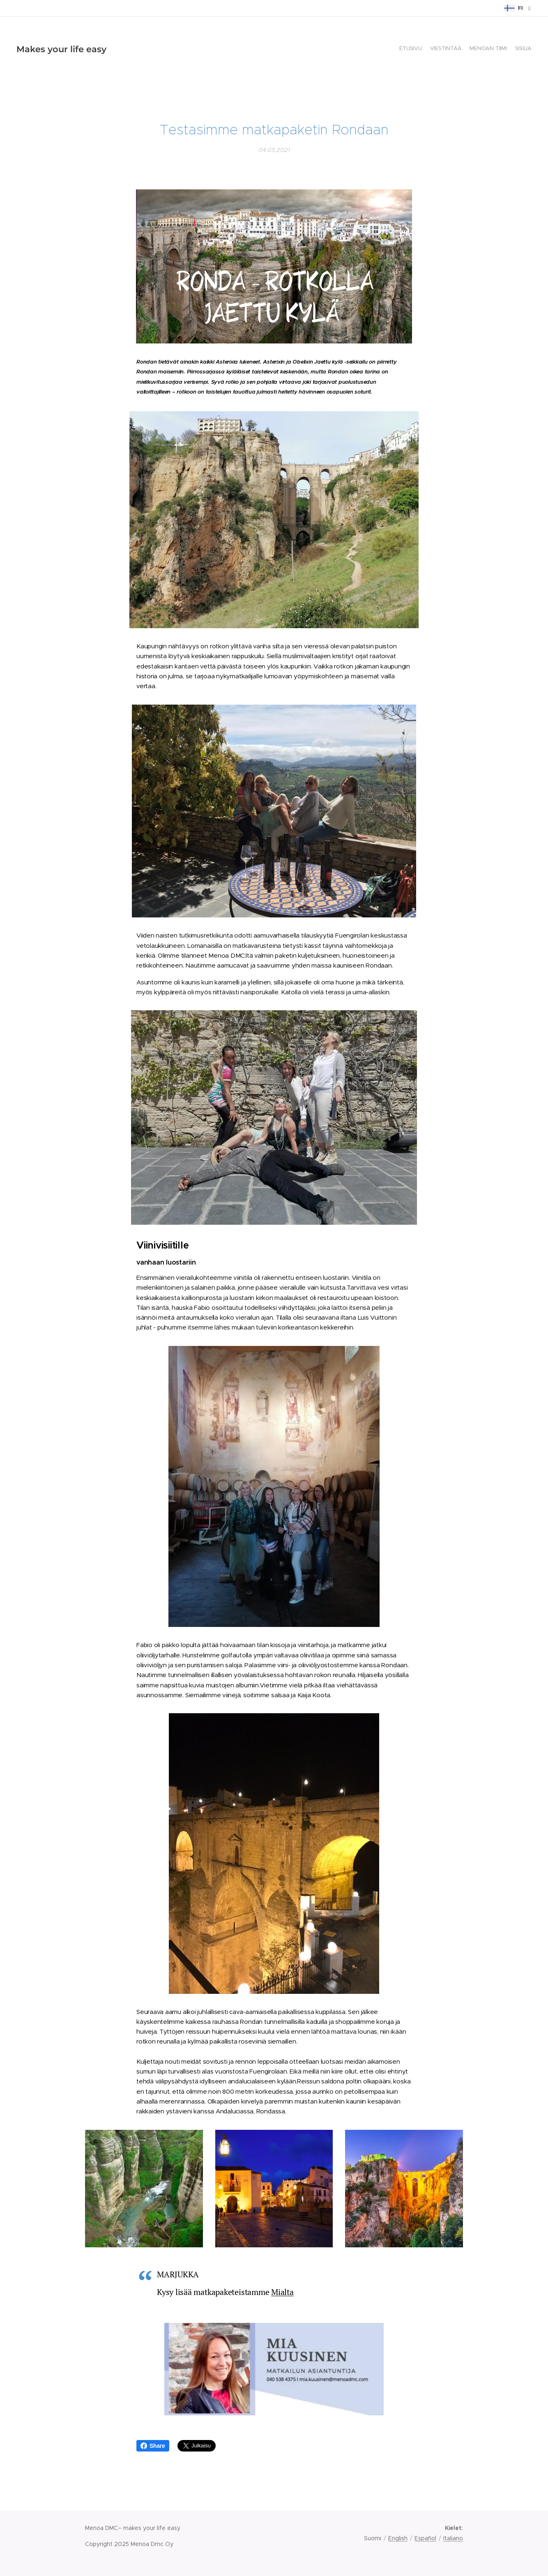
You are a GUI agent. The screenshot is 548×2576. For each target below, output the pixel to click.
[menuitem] (508, 49)
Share (152, 2445)
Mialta (282, 2292)
